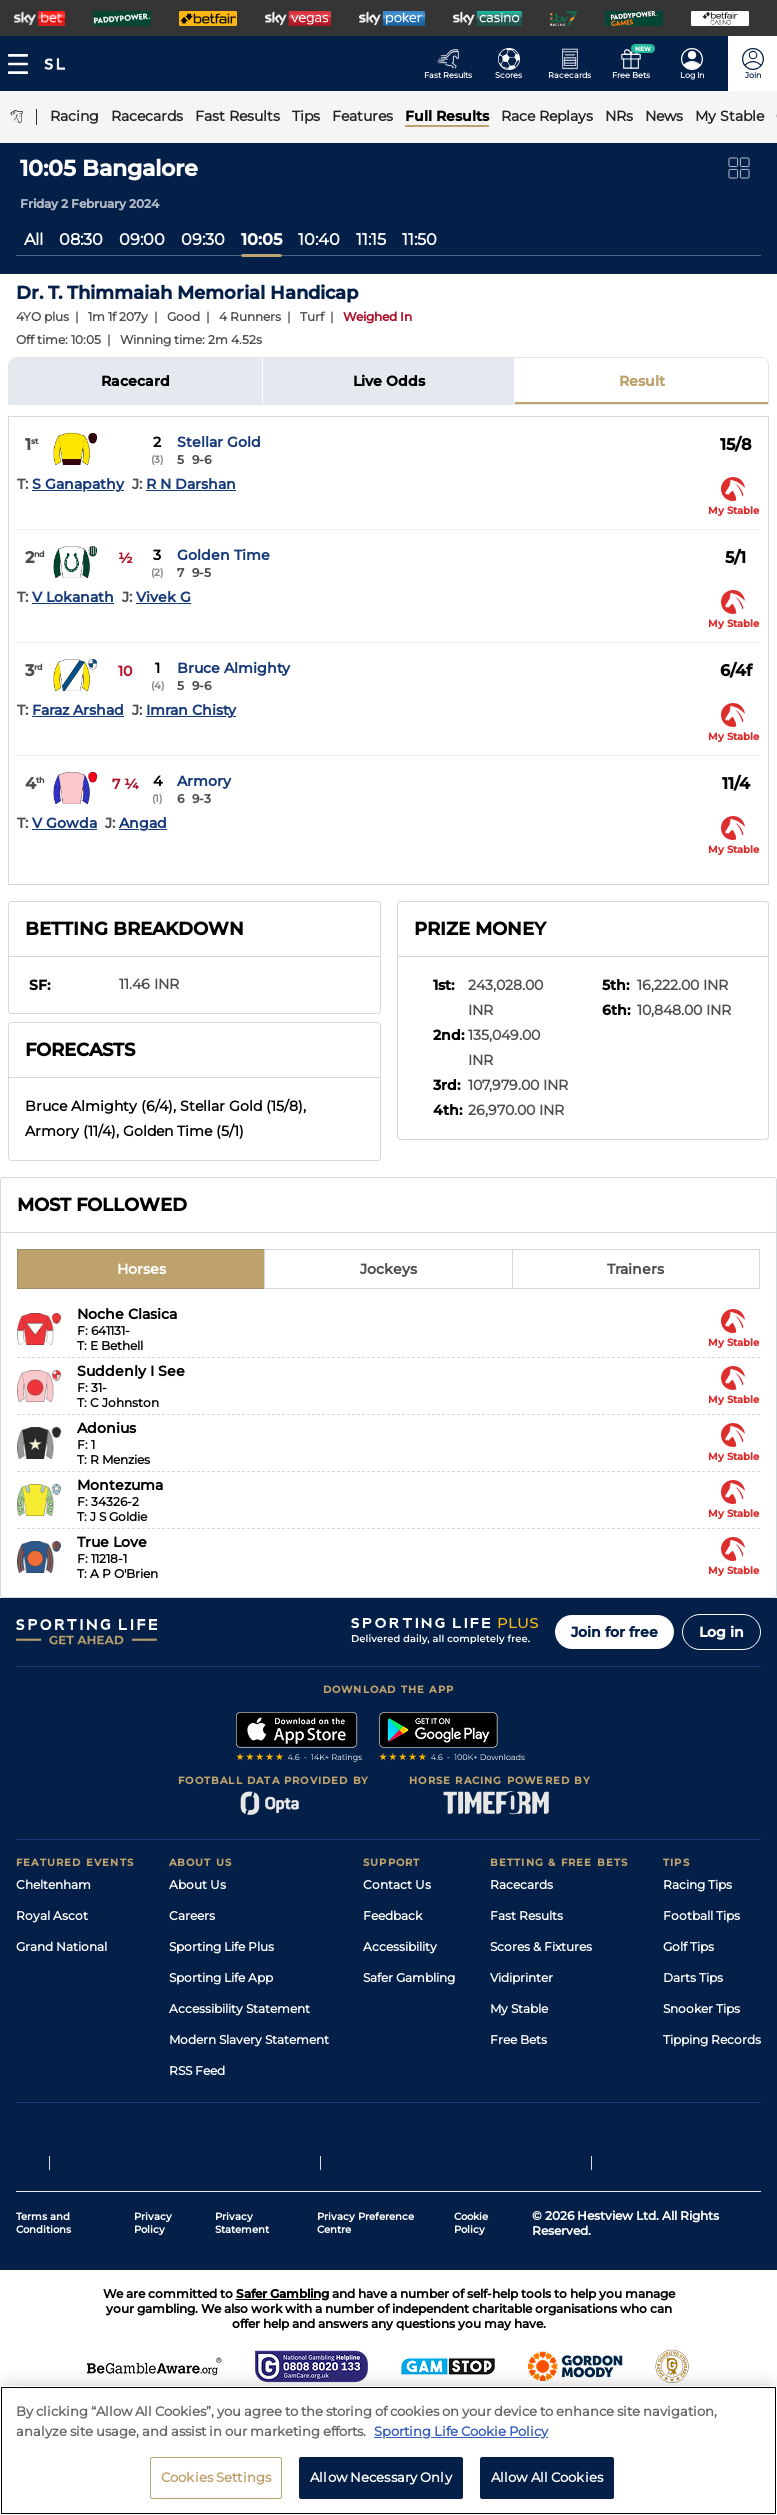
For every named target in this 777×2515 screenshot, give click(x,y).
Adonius (106, 1428)
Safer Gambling (409, 1977)
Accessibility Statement (239, 2008)
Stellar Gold (219, 442)
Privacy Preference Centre (365, 2223)
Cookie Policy (471, 2223)
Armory (204, 781)
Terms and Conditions (43, 2223)
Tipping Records (712, 2039)
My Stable (519, 2008)
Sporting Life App (221, 1977)
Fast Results (526, 1915)
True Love (112, 1542)
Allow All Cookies (547, 2480)
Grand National (61, 1946)
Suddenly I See (131, 1371)
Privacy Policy (153, 2223)
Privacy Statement (242, 2223)
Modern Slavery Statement (249, 2039)
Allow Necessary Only (381, 2480)
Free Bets (518, 2039)
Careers (192, 1915)
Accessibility (400, 1946)
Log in (721, 1632)
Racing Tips (697, 1884)
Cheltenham (53, 1884)
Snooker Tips (701, 2008)
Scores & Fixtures (541, 1946)
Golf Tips (688, 1946)
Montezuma (120, 1485)
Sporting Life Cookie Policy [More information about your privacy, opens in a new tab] (461, 2434)
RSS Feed (197, 2070)
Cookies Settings (216, 2480)
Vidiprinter (521, 1977)
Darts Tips (693, 1977)
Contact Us (397, 1884)
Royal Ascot (52, 1915)
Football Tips (701, 1915)
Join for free (614, 1632)
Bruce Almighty (233, 668)
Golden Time (223, 555)
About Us (197, 1884)
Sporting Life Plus (221, 1946)
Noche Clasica (127, 1314)
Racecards (521, 1884)
